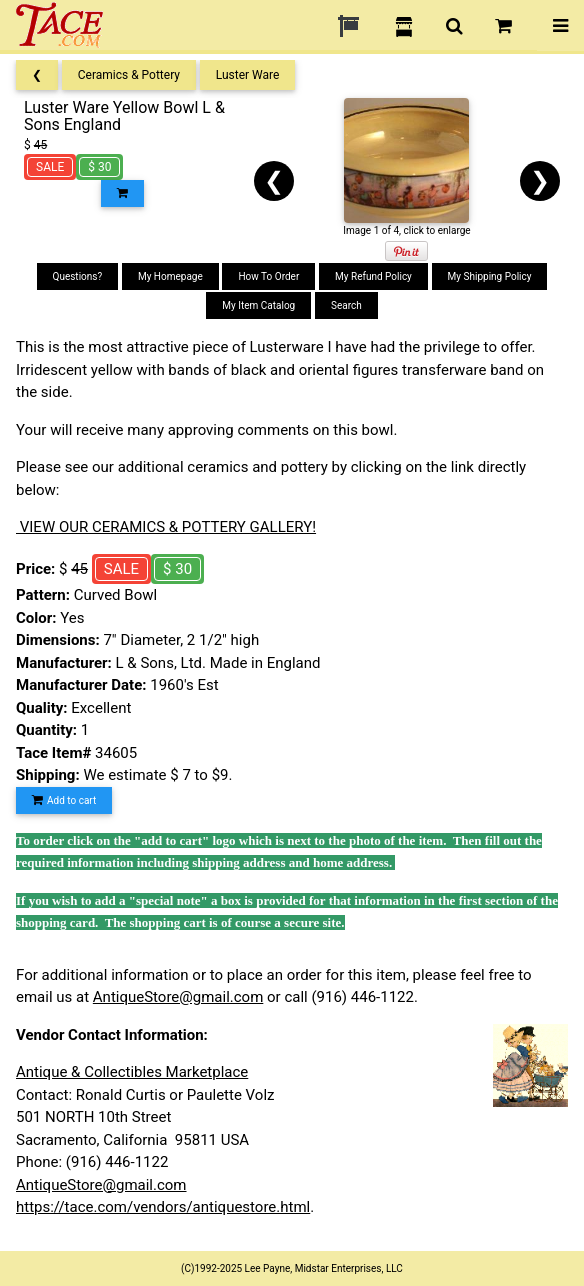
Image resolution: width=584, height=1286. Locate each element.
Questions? (78, 276)
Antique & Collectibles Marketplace (132, 1072)
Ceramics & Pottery (129, 75)
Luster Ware (248, 75)
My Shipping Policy (490, 276)
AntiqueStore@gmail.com (178, 997)
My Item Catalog (258, 305)
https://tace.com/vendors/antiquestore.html (163, 1207)
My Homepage (170, 276)
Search (346, 305)
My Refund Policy (373, 276)
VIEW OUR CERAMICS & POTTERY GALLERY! (166, 527)
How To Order (268, 276)
